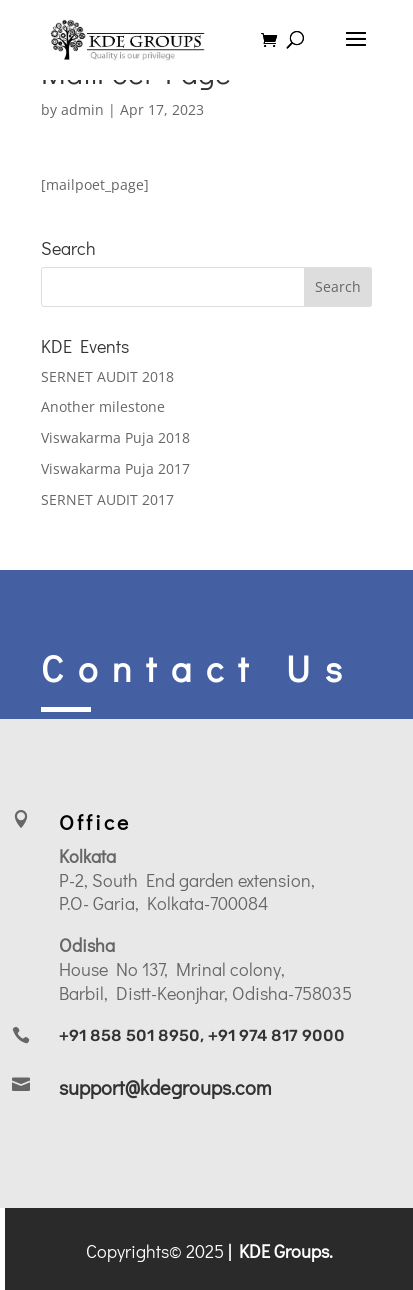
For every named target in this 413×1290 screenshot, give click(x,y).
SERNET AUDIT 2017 (107, 499)
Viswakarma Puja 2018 (115, 437)
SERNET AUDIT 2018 (107, 376)
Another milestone (103, 406)
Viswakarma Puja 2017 (115, 468)
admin (82, 109)
